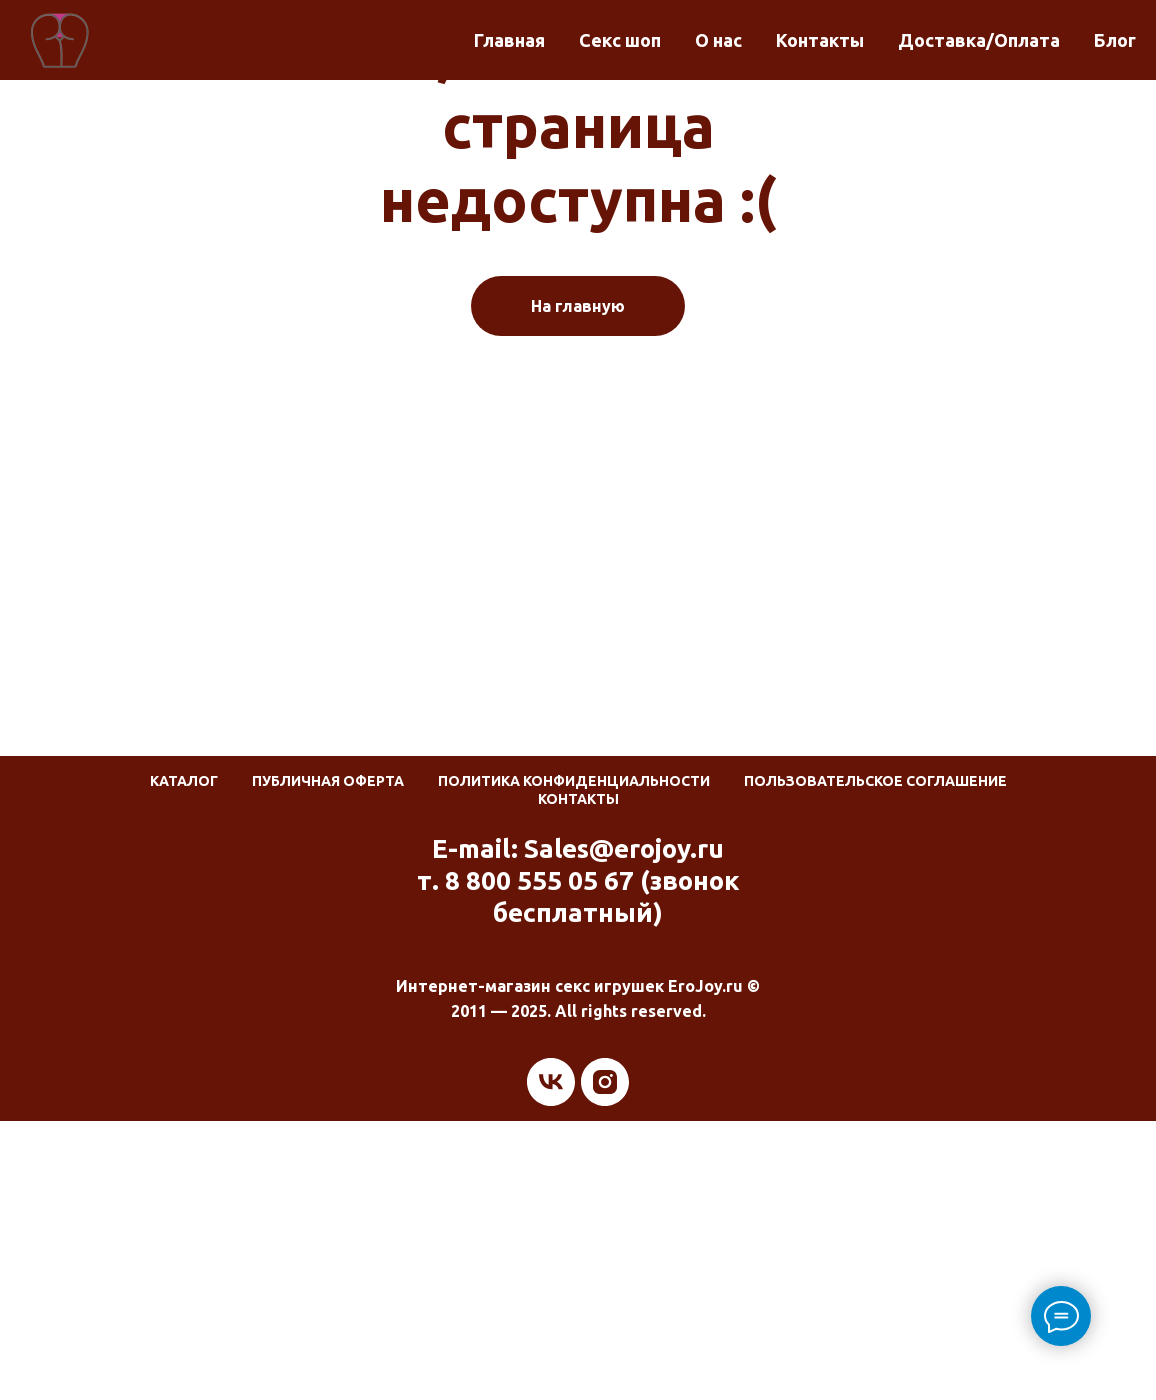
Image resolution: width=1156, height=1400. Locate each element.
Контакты (820, 40)
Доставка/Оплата (979, 40)
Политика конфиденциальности (574, 781)
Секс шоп (620, 40)
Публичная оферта (328, 781)
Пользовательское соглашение (875, 781)
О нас (718, 40)
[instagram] (605, 1082)
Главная (509, 40)
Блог (1115, 40)
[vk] (551, 1082)
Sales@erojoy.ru (624, 848)
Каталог (184, 781)
